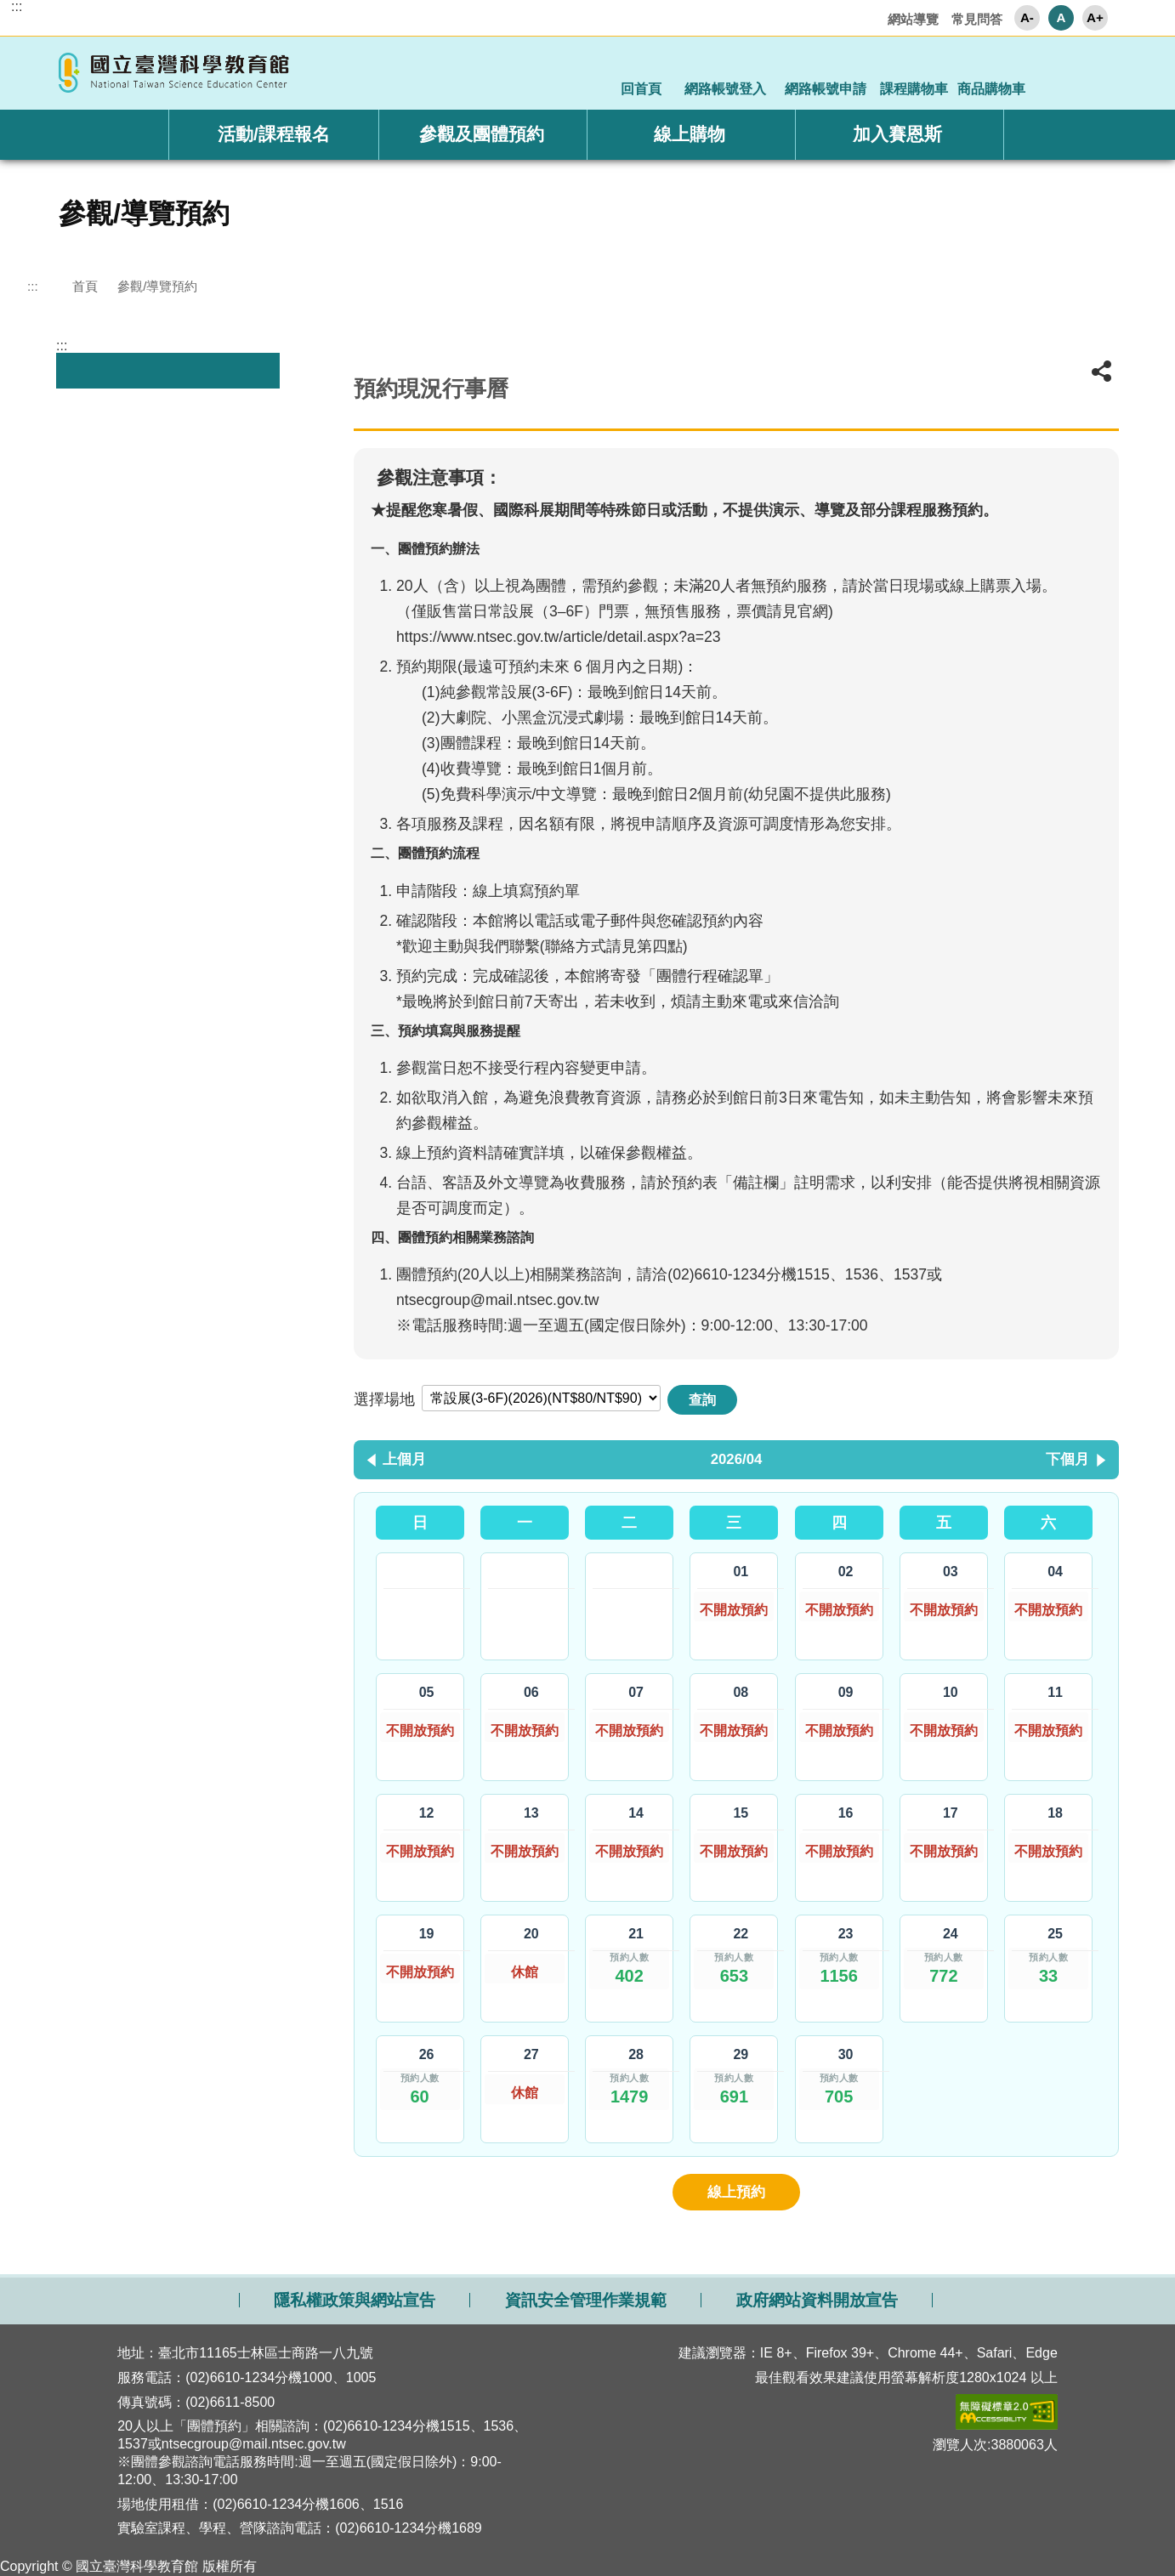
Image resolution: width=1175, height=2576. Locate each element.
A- (1027, 17)
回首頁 (641, 89)
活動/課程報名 (274, 134)
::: (16, 7)
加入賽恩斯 (897, 134)
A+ (1095, 17)
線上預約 (736, 2192)
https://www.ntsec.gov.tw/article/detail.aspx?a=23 (558, 636)
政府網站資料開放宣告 (817, 2300)
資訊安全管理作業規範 (586, 2300)
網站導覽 (913, 19)
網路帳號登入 (725, 89)
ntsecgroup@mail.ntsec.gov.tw (497, 1299)
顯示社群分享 (1050, 72)
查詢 (702, 1400)
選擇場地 (384, 1399)
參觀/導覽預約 (157, 286)
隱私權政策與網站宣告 (354, 2300)
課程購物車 (914, 89)
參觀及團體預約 (481, 134)
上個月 (404, 1459)
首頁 (85, 286)
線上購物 (689, 134)
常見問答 (976, 19)
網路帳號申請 (825, 89)
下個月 (1067, 1459)
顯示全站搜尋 (1097, 72)
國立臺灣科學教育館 (176, 73)
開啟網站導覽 (588, 2265)
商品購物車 (991, 89)
